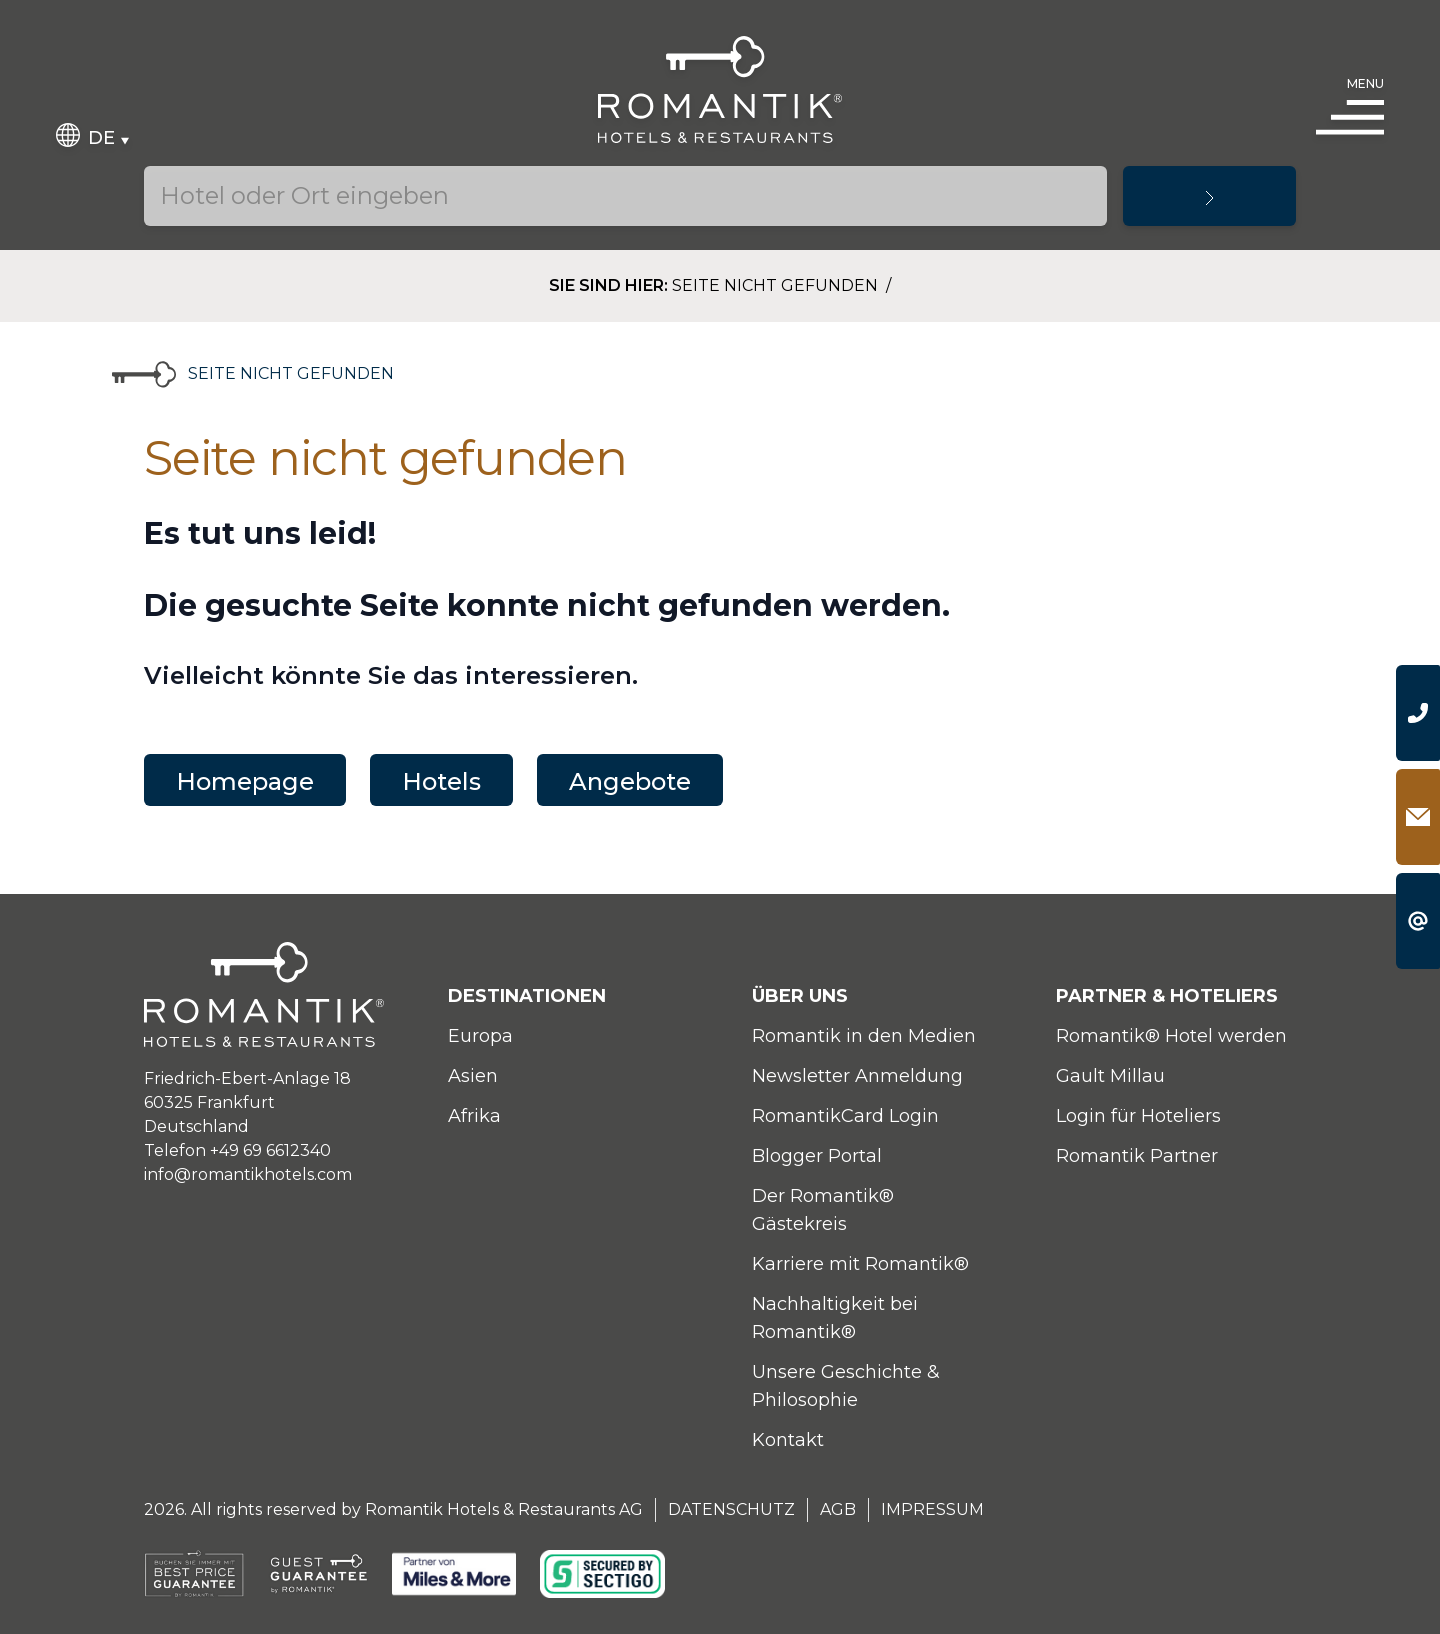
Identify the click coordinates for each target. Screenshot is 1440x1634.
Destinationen (527, 996)
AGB (838, 1509)
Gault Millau (1110, 1076)
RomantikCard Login (845, 1116)
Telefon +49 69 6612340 (237, 1150)
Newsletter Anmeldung (857, 1076)
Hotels (441, 781)
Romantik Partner (1137, 1156)
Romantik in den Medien (864, 1036)
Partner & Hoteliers (1167, 996)
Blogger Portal (817, 1156)
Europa (480, 1036)
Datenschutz (731, 1509)
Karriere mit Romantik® (860, 1264)
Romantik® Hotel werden (1171, 1036)
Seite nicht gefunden (777, 285)
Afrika (474, 1116)
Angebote (630, 781)
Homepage (245, 781)
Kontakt (788, 1440)
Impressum (932, 1509)
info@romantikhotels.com (248, 1174)
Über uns (800, 996)
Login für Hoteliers (1138, 1116)
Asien (473, 1076)
